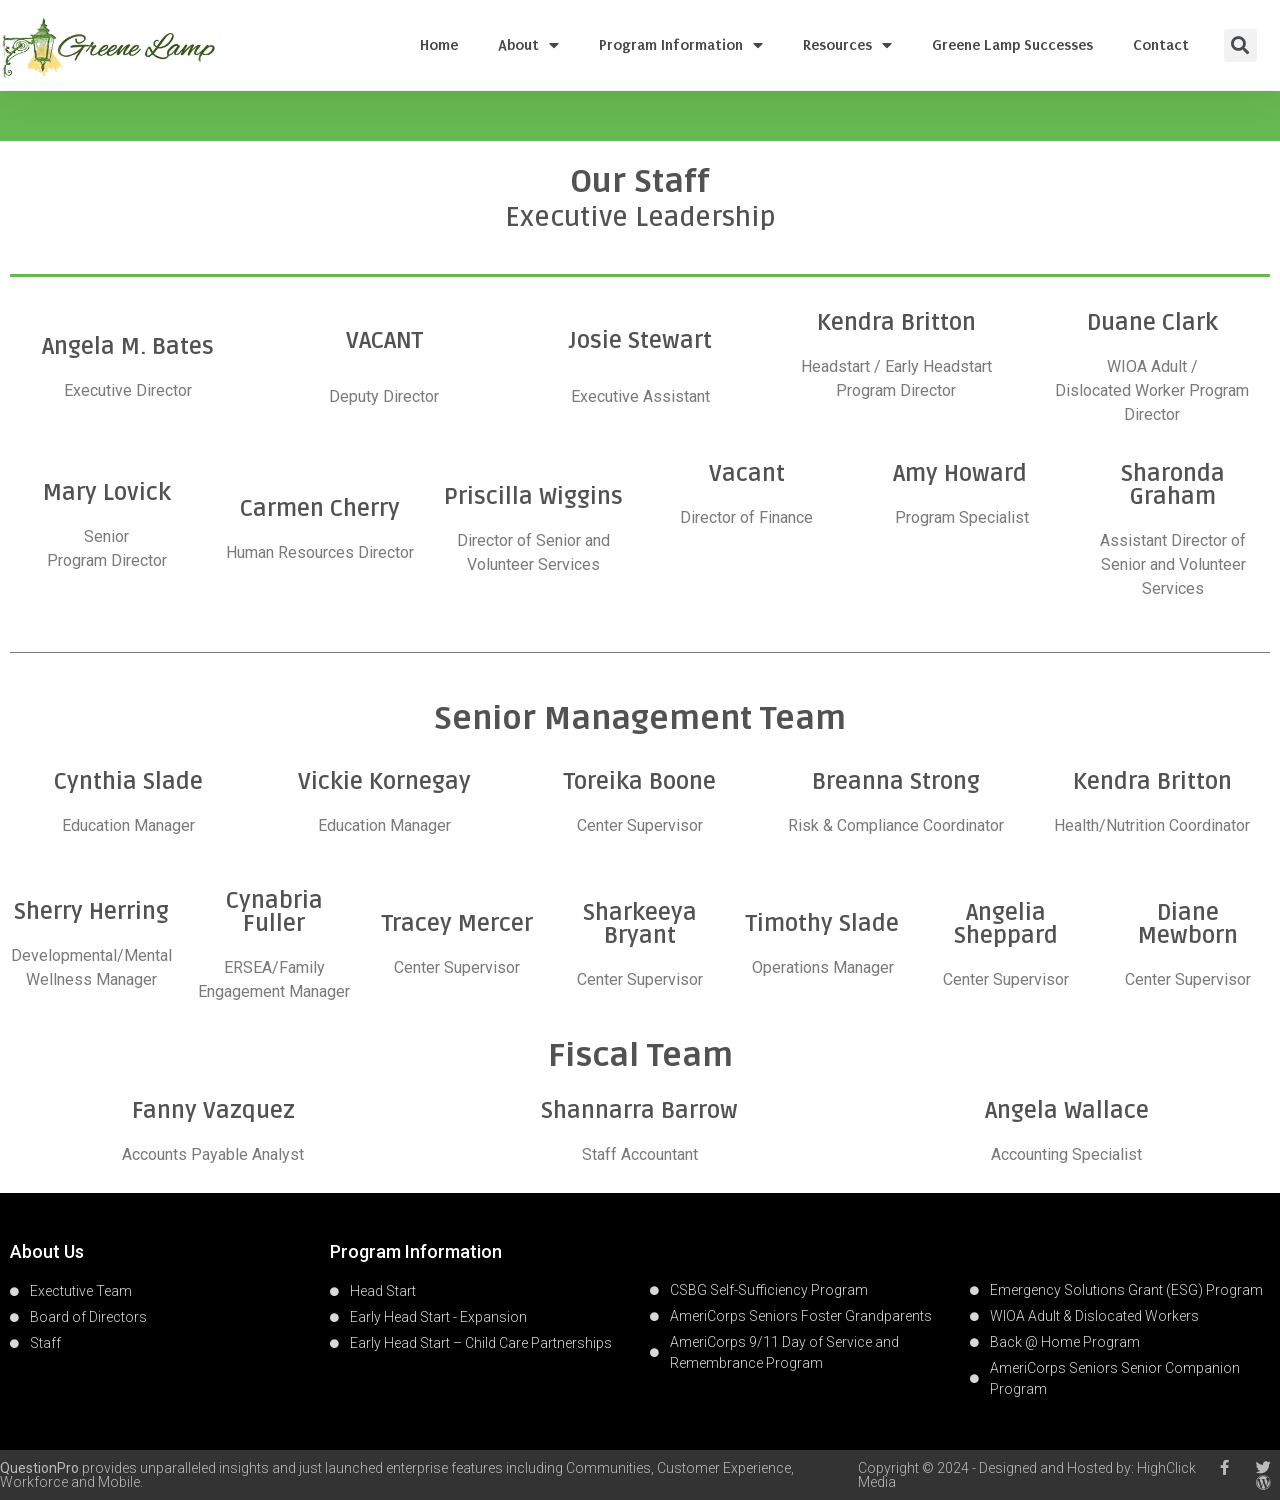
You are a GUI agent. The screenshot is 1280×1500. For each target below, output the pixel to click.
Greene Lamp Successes (1012, 45)
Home (439, 45)
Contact (1161, 45)
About (528, 45)
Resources (847, 45)
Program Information (681, 45)
